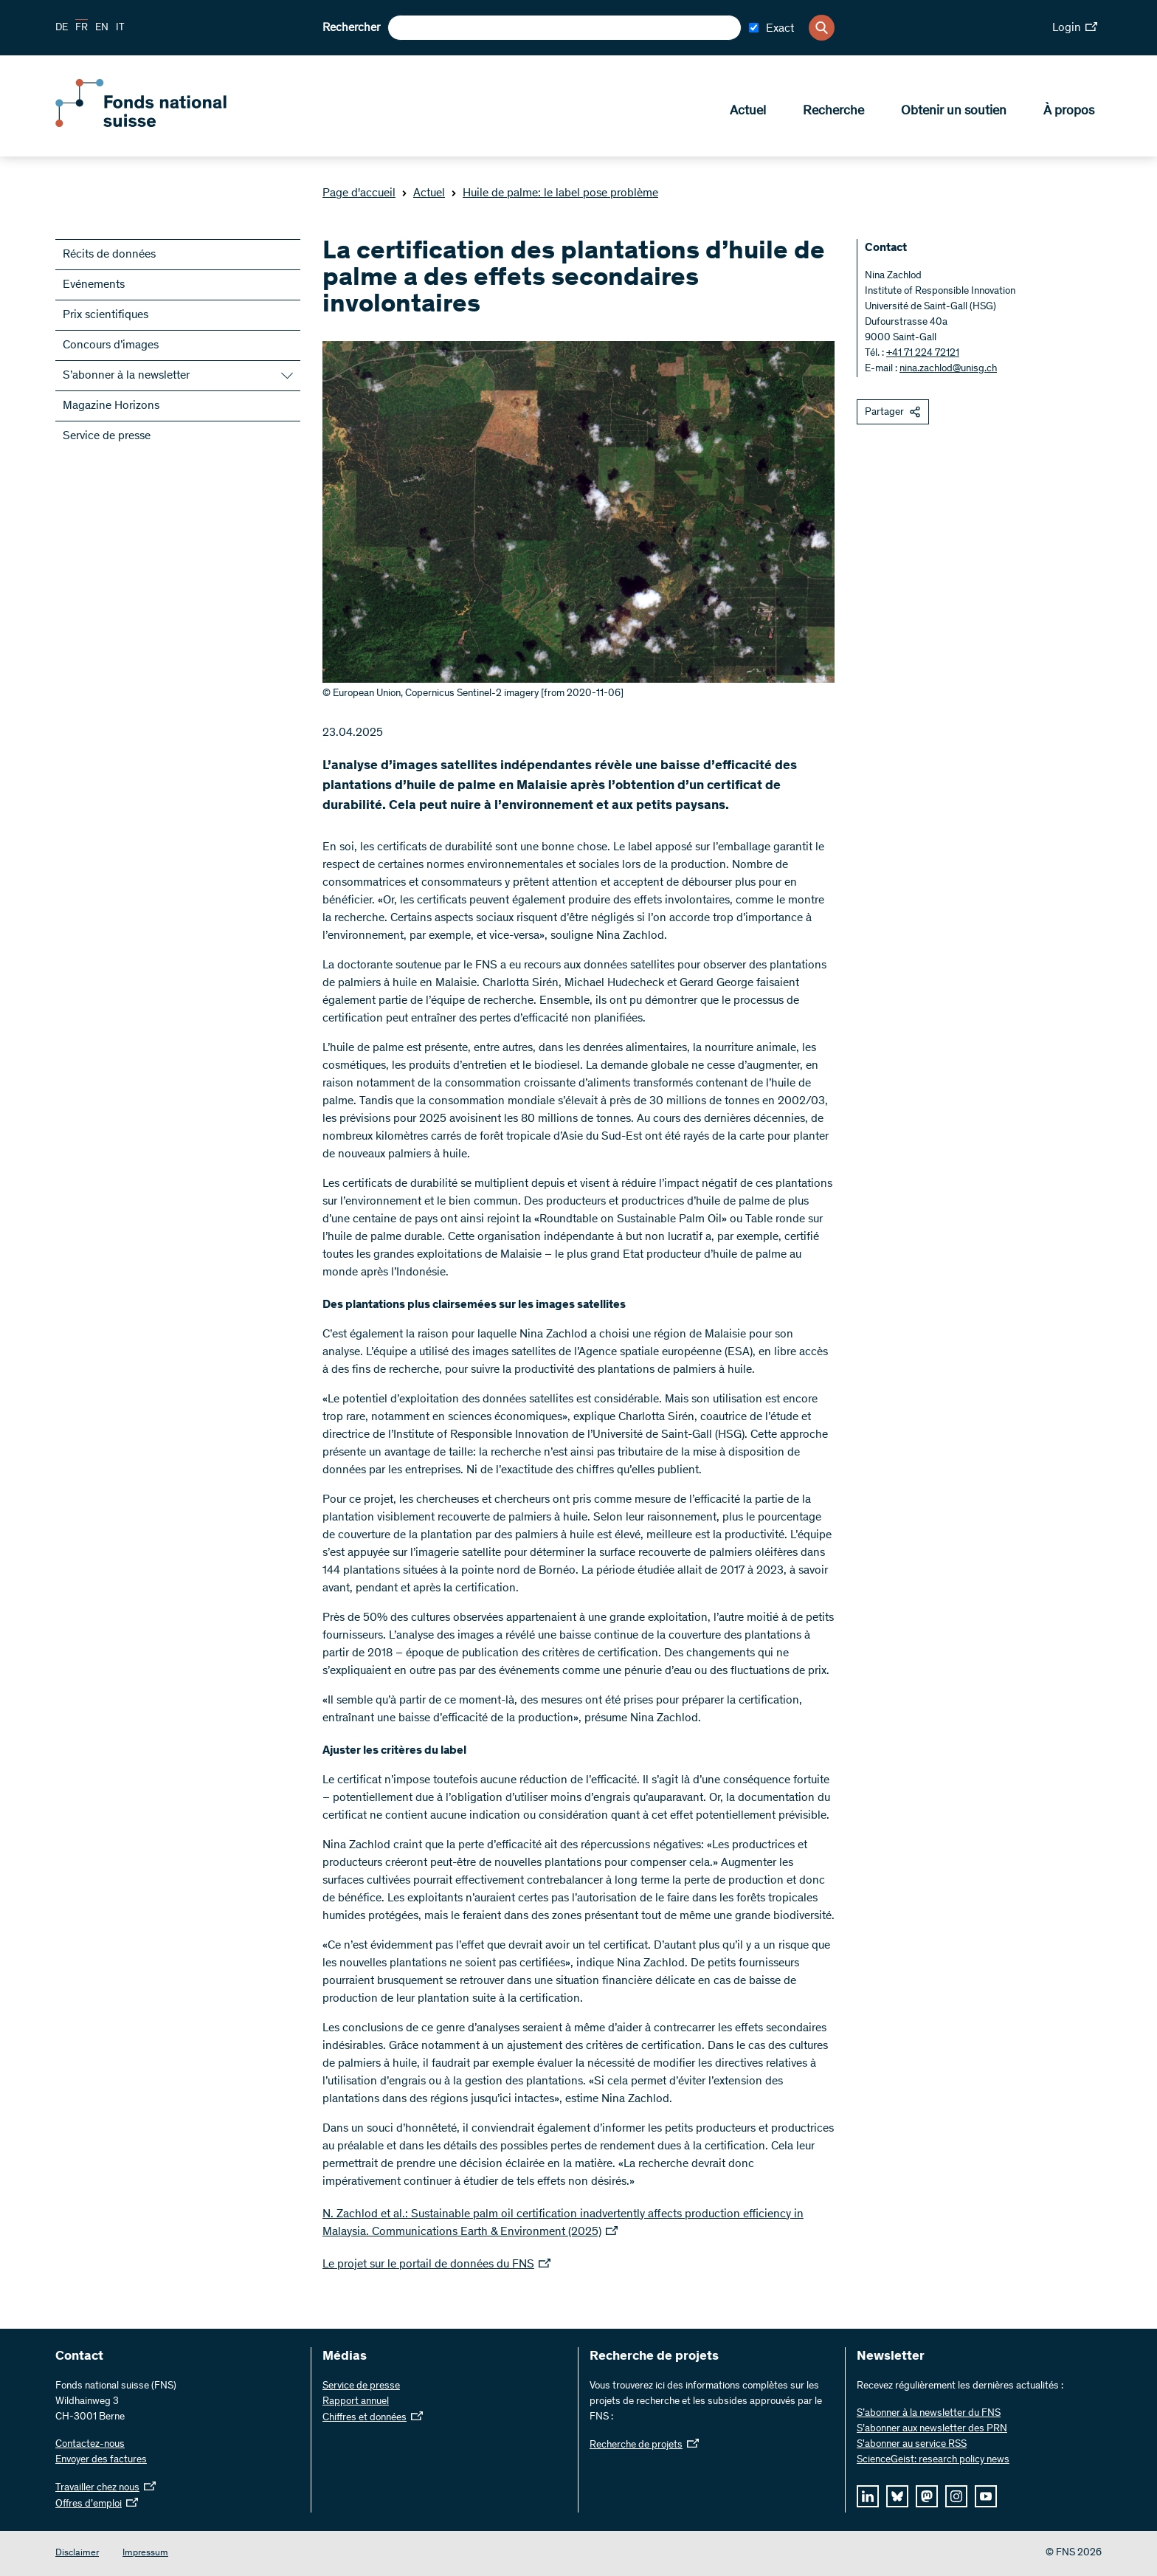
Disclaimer (77, 2553)
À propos (1068, 111)
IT (120, 28)
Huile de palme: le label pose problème (554, 193)
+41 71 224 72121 (922, 353)
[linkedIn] (868, 2496)
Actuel (748, 111)
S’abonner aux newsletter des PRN (932, 2429)
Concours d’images (111, 345)
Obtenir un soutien (953, 111)
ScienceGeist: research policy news (933, 2460)
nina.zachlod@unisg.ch (948, 369)
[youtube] (986, 2496)
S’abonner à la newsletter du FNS (929, 2413)
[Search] (822, 28)
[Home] (162, 124)
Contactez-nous (90, 2444)
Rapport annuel (355, 2402)
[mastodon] (927, 2496)
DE (61, 28)
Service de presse (107, 436)
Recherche (833, 111)
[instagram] (956, 2496)
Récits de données (109, 255)
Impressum (145, 2553)
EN (101, 28)
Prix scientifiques (105, 315)
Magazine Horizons (111, 406)
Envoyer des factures (101, 2460)
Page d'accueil (359, 193)
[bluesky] (897, 2496)
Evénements (94, 285)
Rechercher (351, 28)
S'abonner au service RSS (912, 2444)
